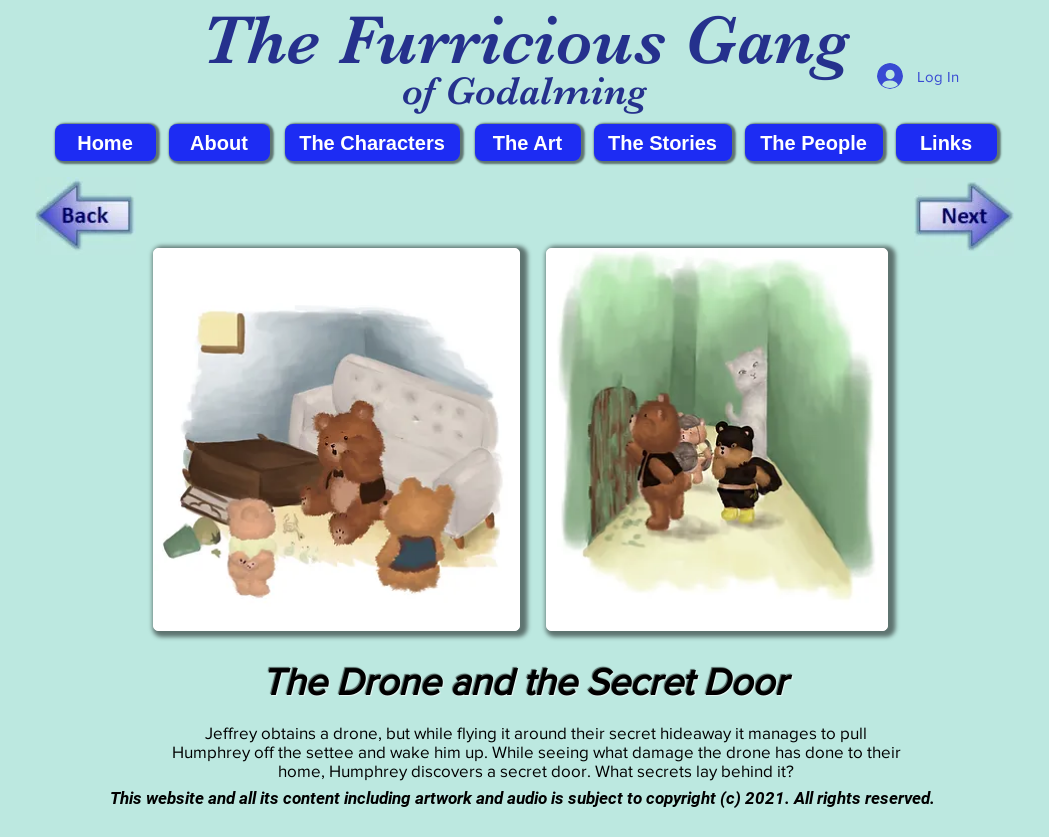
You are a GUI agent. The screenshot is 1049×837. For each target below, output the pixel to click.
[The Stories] (663, 142)
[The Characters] (372, 142)
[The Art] (528, 142)
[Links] (946, 142)
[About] (219, 142)
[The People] (814, 142)
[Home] (105, 142)
